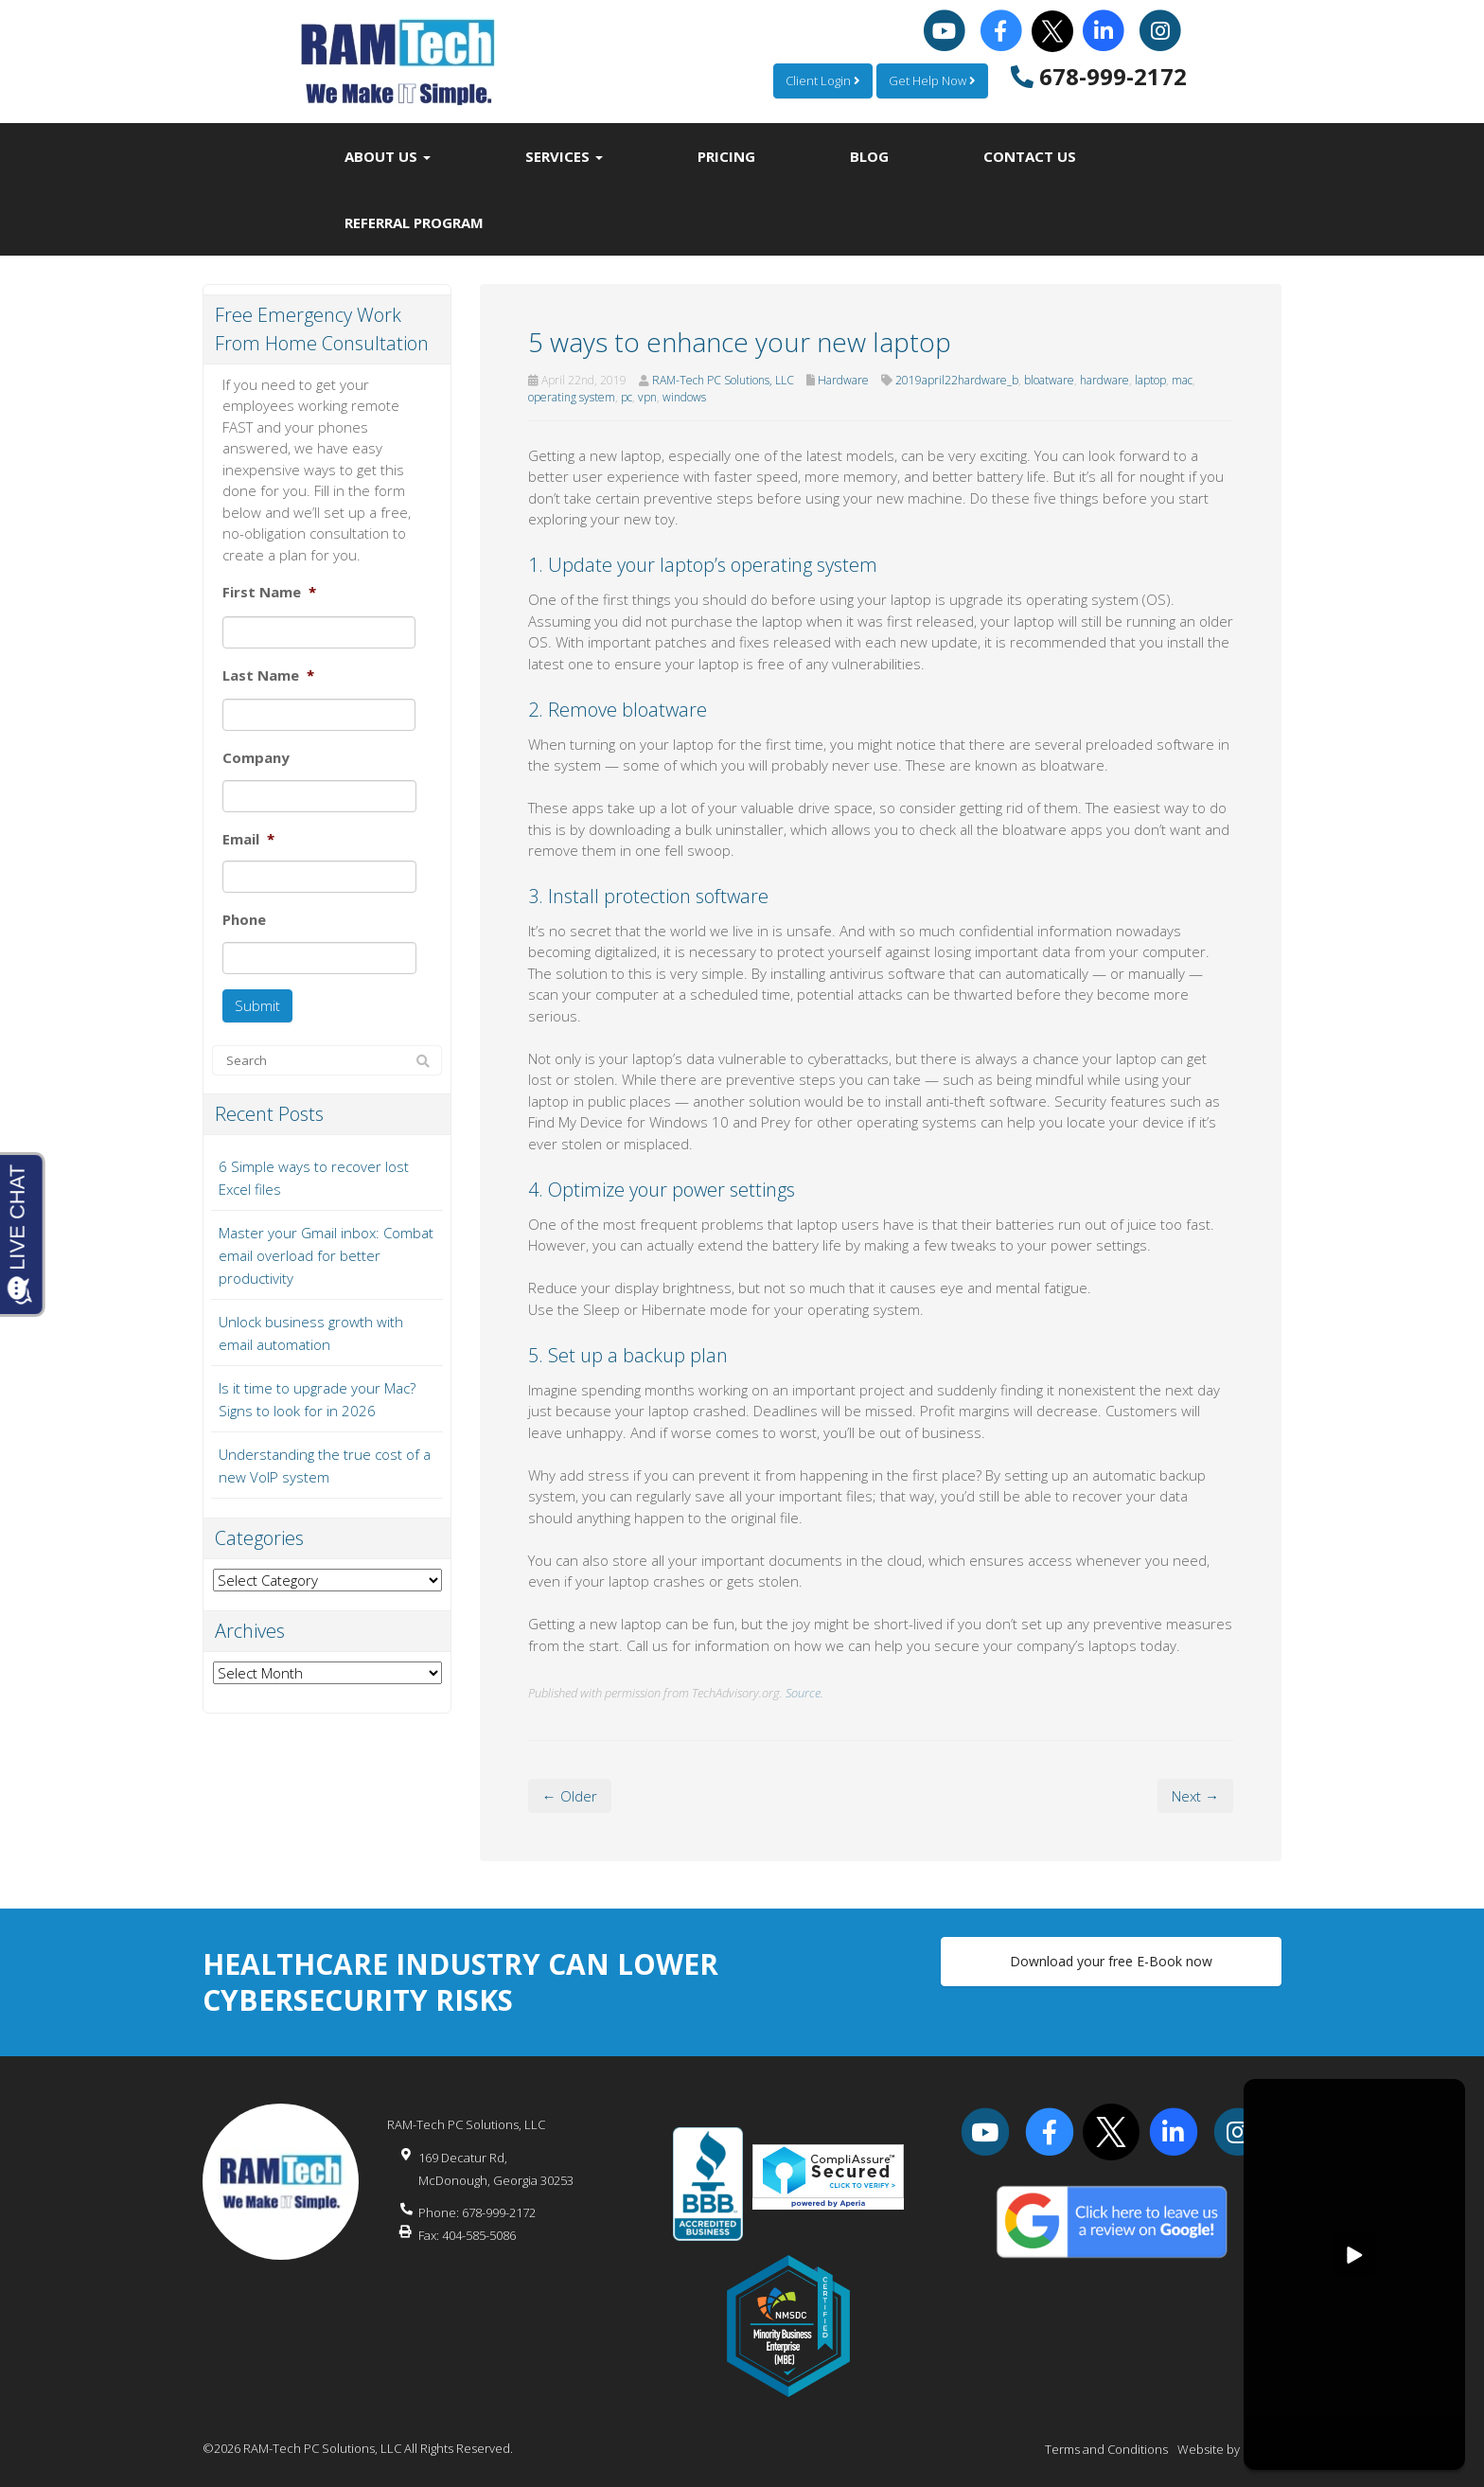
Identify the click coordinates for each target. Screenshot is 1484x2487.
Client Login (823, 80)
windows (684, 397)
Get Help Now (932, 80)
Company (256, 758)
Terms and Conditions (1106, 2449)
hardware (1104, 380)
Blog (869, 156)
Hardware (843, 380)
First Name (269, 592)
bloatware (1049, 380)
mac (1182, 380)
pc (626, 397)
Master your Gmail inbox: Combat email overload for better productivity (326, 1255)
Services (564, 156)
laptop (1150, 380)
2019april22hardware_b (956, 380)
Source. (804, 1692)
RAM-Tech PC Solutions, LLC (723, 380)
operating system (571, 397)
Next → (1195, 1795)
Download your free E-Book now (1111, 1961)
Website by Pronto (1229, 2449)
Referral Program (414, 222)
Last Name (268, 675)
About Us (387, 156)
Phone (244, 920)
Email (248, 839)
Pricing (726, 156)
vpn (647, 397)
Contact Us (1029, 156)
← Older (569, 1795)
